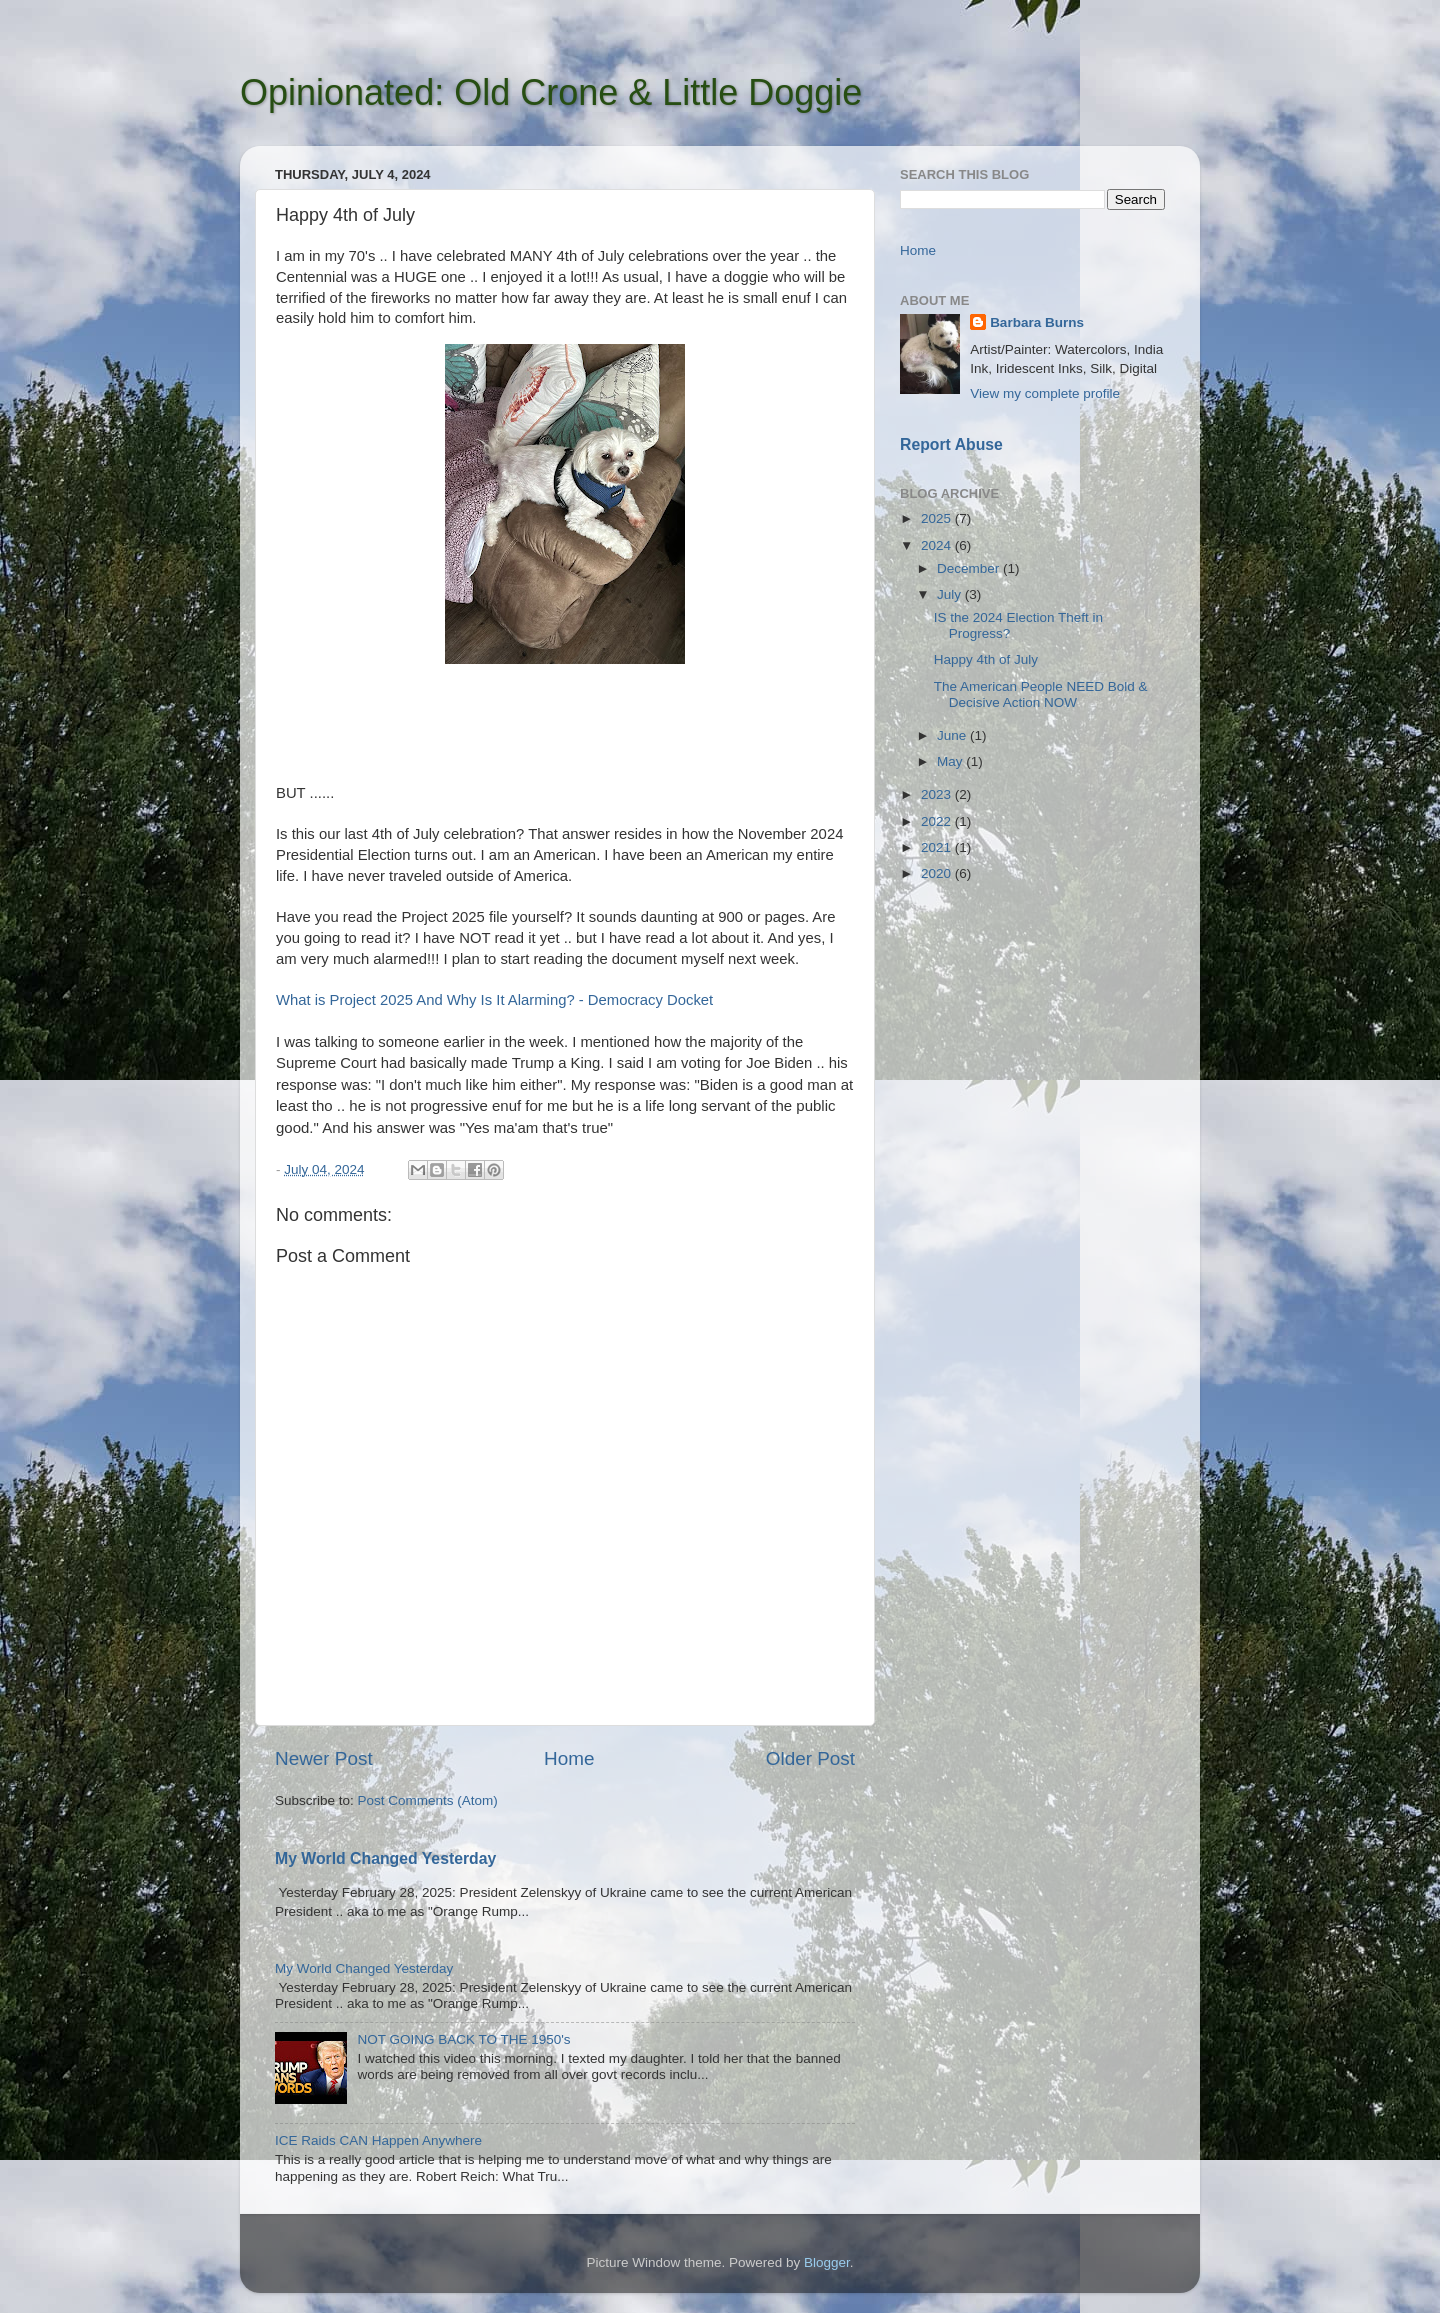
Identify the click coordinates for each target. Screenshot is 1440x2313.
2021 (938, 847)
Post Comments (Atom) (428, 1800)
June (953, 735)
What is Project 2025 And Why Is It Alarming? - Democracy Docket (494, 1000)
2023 (938, 794)
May (951, 761)
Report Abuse (951, 444)
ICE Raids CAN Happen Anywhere (378, 2140)
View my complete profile (1045, 393)
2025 (938, 518)
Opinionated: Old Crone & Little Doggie (551, 92)
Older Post (810, 1758)
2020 (938, 873)
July (951, 594)
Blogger (827, 2262)
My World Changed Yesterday (385, 1858)
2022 (938, 821)
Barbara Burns (1037, 322)
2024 (938, 545)
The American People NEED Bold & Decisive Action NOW (1041, 694)
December (970, 568)
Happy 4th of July (986, 659)
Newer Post (324, 1758)
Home (569, 1758)
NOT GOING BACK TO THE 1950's (463, 2039)
